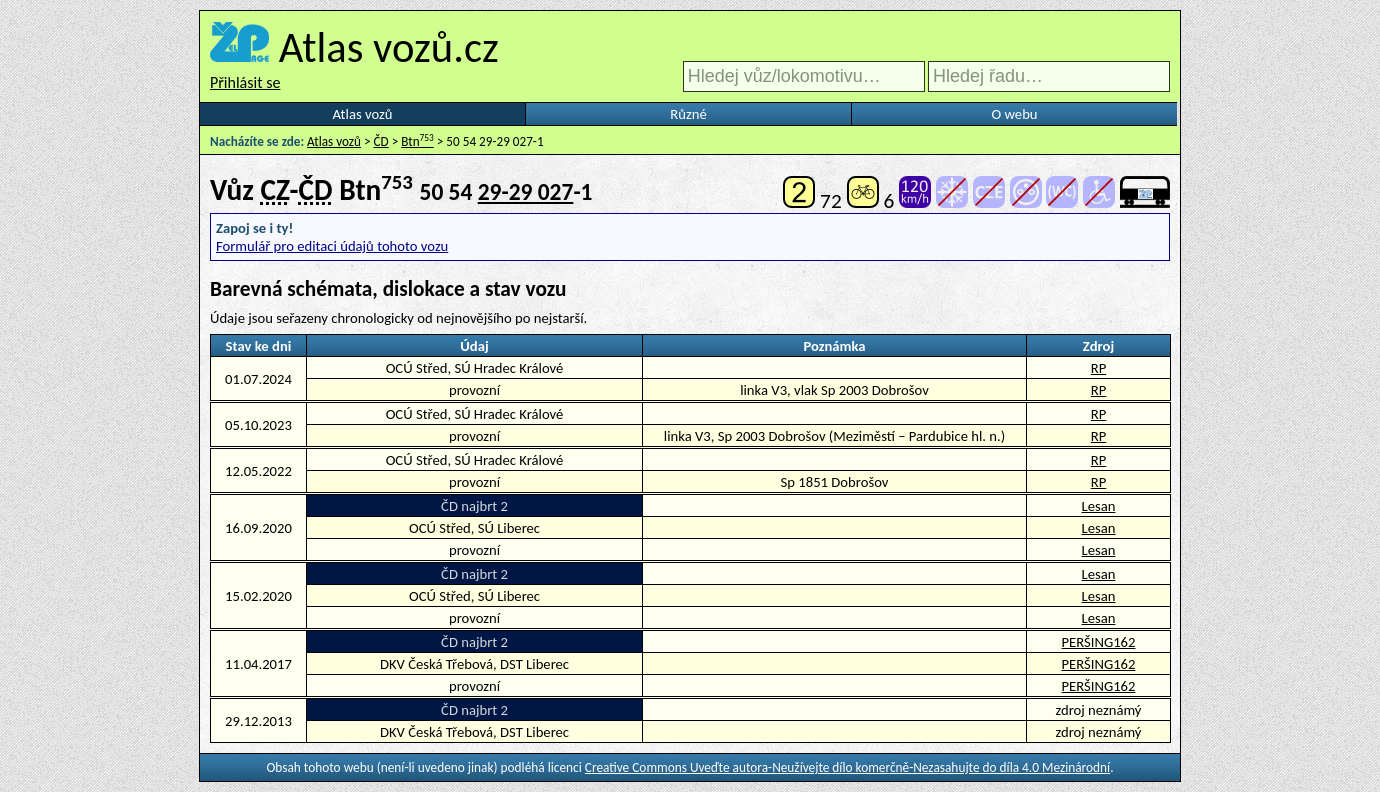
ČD (381, 141)
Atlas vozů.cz (389, 47)
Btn (417, 141)
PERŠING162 (1099, 642)
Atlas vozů (363, 114)
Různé (688, 114)
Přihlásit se (245, 82)
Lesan (1099, 506)
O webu (1014, 114)
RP (1099, 368)
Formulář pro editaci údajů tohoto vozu (332, 246)
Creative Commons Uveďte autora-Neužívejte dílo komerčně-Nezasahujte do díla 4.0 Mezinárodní (847, 767)
